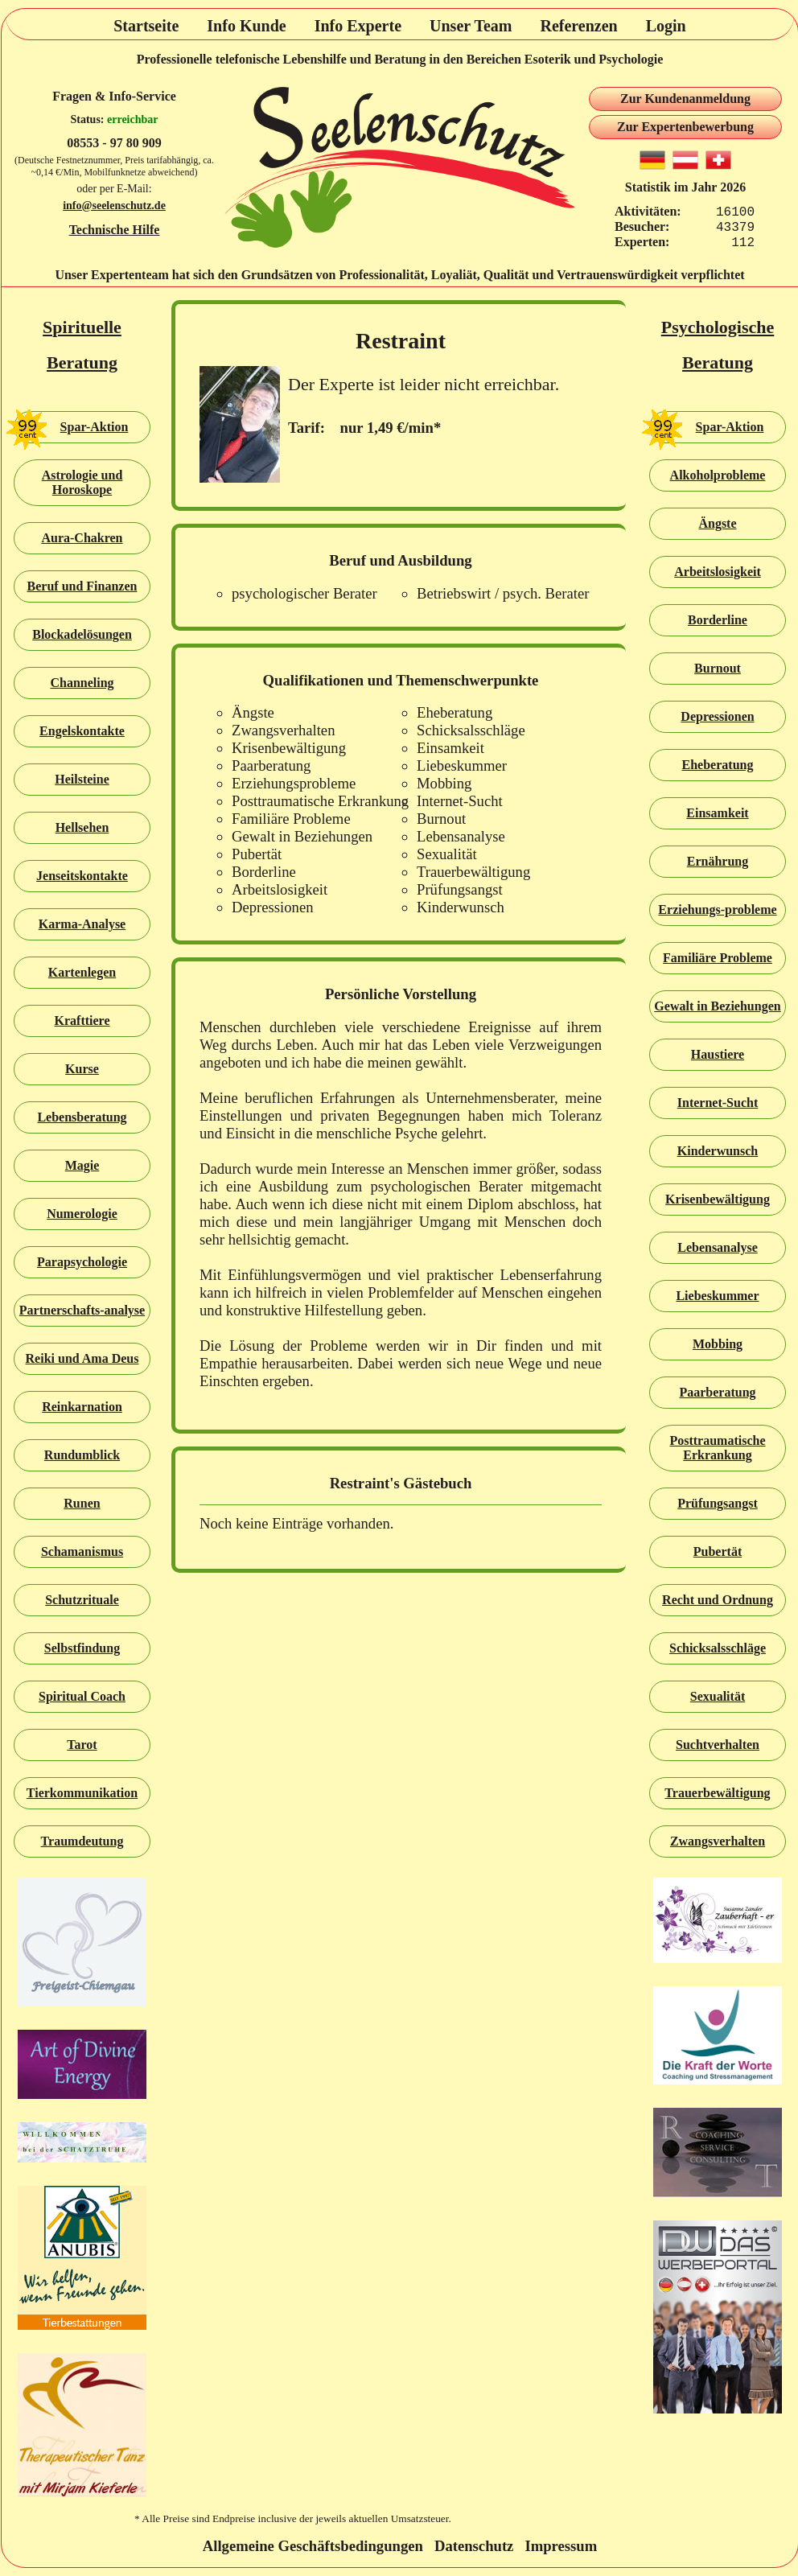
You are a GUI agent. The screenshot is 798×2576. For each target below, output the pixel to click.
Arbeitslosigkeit (717, 571)
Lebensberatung (81, 1117)
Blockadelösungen (82, 634)
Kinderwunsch (717, 1151)
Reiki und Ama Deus (82, 1358)
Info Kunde (246, 26)
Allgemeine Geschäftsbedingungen (313, 2545)
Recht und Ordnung (717, 1600)
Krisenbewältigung (717, 1199)
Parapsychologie (82, 1262)
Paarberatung (717, 1392)
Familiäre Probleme (717, 958)
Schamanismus (82, 1551)
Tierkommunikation (82, 1793)
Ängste (717, 523)
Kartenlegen (82, 972)
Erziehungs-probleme (717, 909)
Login (666, 26)
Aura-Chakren (81, 538)
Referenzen (578, 26)
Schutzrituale (82, 1600)
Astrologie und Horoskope (82, 482)
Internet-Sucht (717, 1102)
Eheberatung (718, 765)
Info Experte (358, 26)
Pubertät (717, 1551)
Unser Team (471, 26)
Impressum (560, 2545)
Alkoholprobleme (718, 475)
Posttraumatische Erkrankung (717, 1448)
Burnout (717, 668)
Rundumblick (82, 1455)
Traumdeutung (82, 1841)
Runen (82, 1503)
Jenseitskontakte (82, 876)
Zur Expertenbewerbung (685, 127)
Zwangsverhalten (717, 1841)
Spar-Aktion (71, 427)
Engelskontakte (82, 731)
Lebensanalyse (717, 1247)
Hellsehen (82, 827)
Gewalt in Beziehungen (717, 1006)
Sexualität (717, 1696)
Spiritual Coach (82, 1696)
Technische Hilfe (114, 230)
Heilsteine (82, 779)
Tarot (82, 1744)
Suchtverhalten (717, 1744)
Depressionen (717, 716)
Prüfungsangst (717, 1503)
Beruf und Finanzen (82, 586)
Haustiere (717, 1054)
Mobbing (717, 1344)
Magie (82, 1165)
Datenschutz (473, 2545)
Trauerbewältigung (717, 1793)
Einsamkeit (717, 813)
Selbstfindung (82, 1648)
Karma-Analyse (82, 924)
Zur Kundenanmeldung (685, 98)
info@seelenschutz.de (114, 206)
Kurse (82, 1069)
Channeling (81, 682)
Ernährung (717, 861)
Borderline (717, 620)
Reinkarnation (82, 1407)
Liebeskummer (717, 1295)
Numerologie (82, 1213)
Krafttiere (82, 1020)
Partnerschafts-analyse (82, 1310)
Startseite (146, 26)
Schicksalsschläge (717, 1648)
